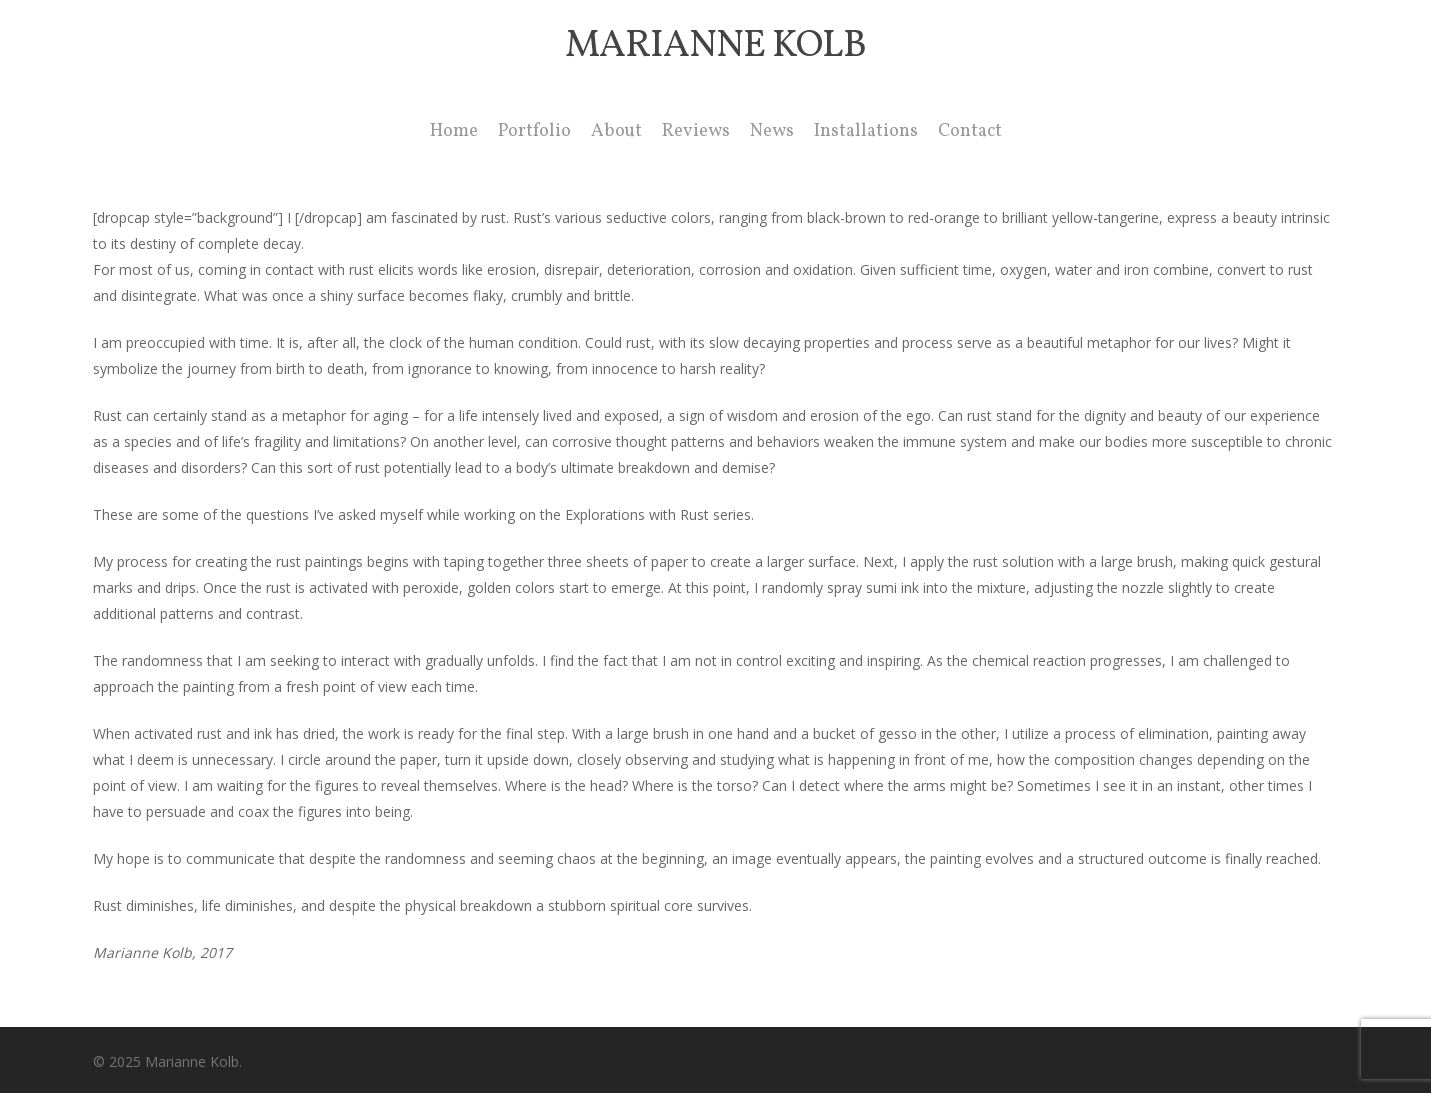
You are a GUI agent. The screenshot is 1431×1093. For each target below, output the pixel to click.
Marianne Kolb (715, 47)
